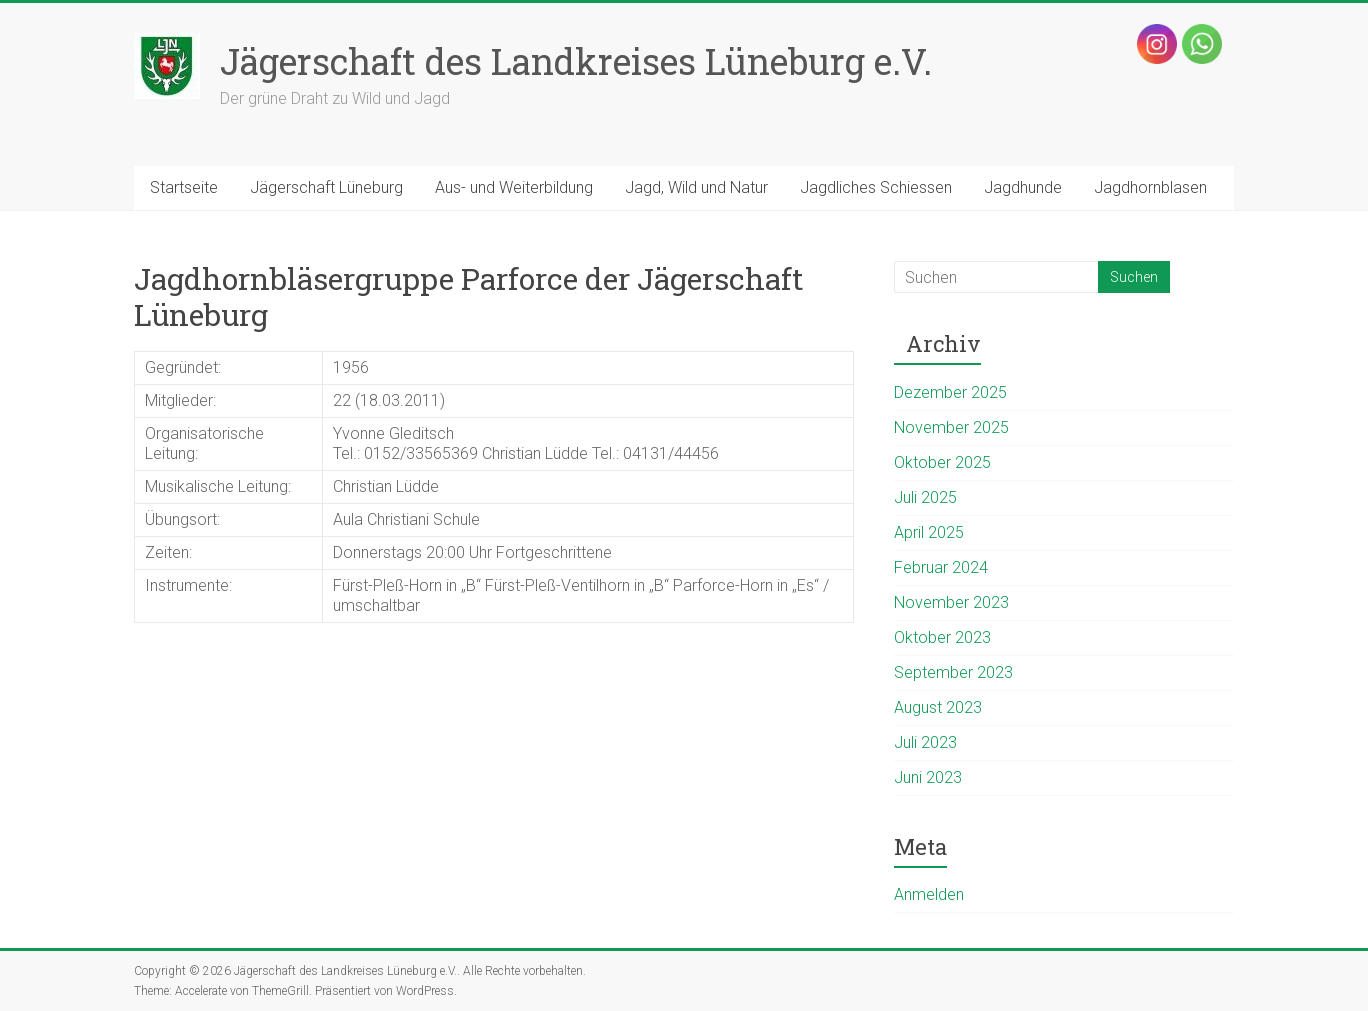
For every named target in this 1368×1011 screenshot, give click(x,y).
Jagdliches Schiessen (876, 187)
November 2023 (951, 602)
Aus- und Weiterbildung (514, 187)
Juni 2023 (928, 777)
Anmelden (929, 894)
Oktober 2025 (942, 462)
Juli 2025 (925, 497)
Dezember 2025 (950, 392)
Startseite (184, 187)
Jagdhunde (1023, 187)
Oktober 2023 (942, 637)
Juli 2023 (925, 742)
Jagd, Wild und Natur (696, 187)
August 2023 (938, 707)
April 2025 (929, 532)
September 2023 (953, 672)
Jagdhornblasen (1150, 187)
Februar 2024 (941, 567)
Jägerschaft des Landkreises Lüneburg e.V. (576, 61)
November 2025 (951, 427)
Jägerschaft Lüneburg (326, 187)
